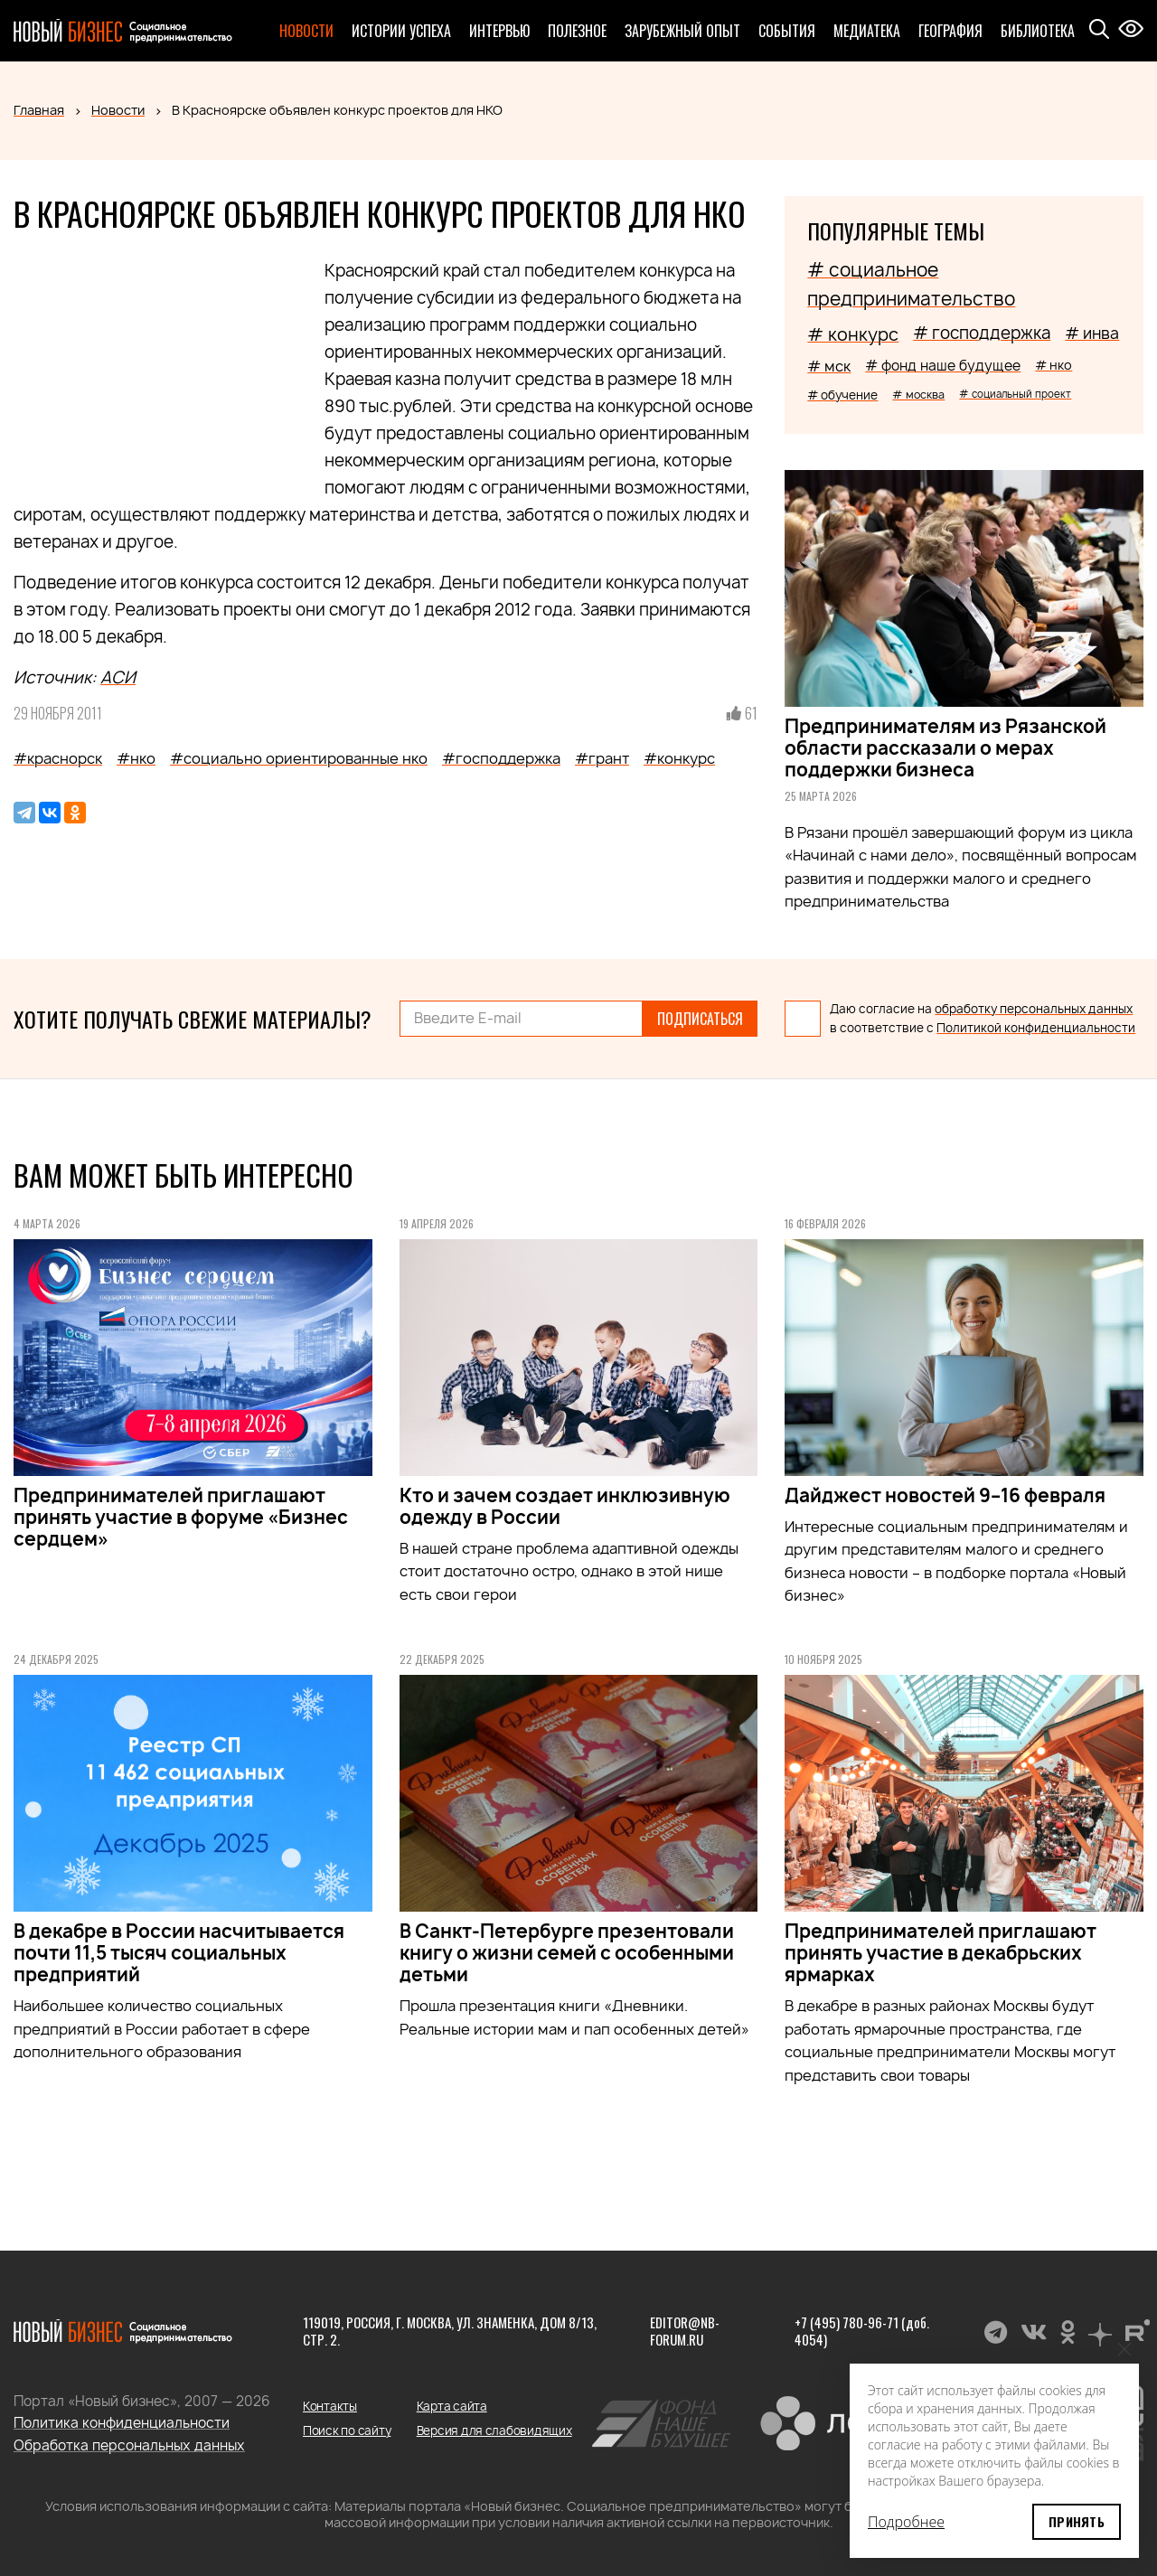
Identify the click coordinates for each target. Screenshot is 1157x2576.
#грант (602, 758)
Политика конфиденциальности (122, 2422)
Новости (306, 31)
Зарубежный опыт (682, 31)
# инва (1092, 333)
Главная (39, 109)
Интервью (499, 31)
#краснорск (58, 758)
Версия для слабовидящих (494, 2430)
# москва (918, 394)
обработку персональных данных (1034, 1009)
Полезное (577, 31)
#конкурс (679, 758)
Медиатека (866, 31)
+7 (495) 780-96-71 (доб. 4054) (862, 2331)
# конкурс (852, 334)
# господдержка (981, 333)
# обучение (842, 395)
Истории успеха (401, 31)
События (786, 31)
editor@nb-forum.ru (685, 2331)
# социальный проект (1015, 393)
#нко (136, 758)
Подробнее (906, 2522)
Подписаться (700, 1018)
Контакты (330, 2406)
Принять (1077, 2521)
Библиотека (1038, 31)
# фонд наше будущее (943, 365)
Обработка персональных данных (129, 2445)
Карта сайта (452, 2406)
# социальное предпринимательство (911, 284)
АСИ (118, 677)
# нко (1053, 364)
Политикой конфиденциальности (1035, 1028)
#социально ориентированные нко (299, 758)
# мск (829, 366)
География (950, 31)
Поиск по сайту (346, 2430)
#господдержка (501, 758)
